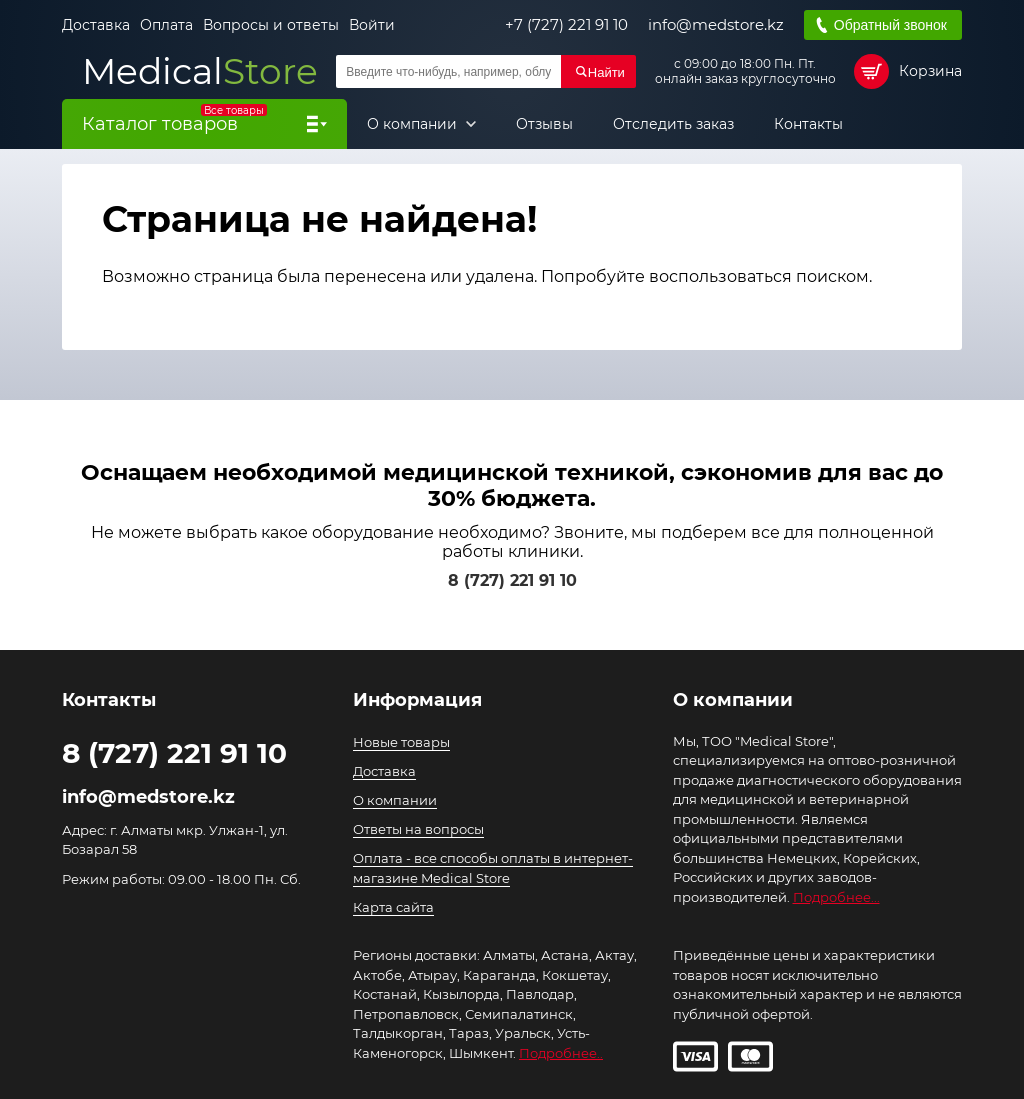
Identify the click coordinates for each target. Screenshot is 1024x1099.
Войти (372, 25)
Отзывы (544, 124)
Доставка (96, 25)
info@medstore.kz (716, 25)
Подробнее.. (561, 1053)
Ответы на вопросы (418, 829)
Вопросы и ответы (271, 25)
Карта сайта (393, 907)
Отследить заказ (673, 124)
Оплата (166, 25)
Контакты (808, 124)
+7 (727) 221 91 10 (566, 25)
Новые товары (401, 742)
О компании (414, 124)
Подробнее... (836, 897)
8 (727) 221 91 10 (512, 580)
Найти (606, 72)
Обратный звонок (890, 25)
